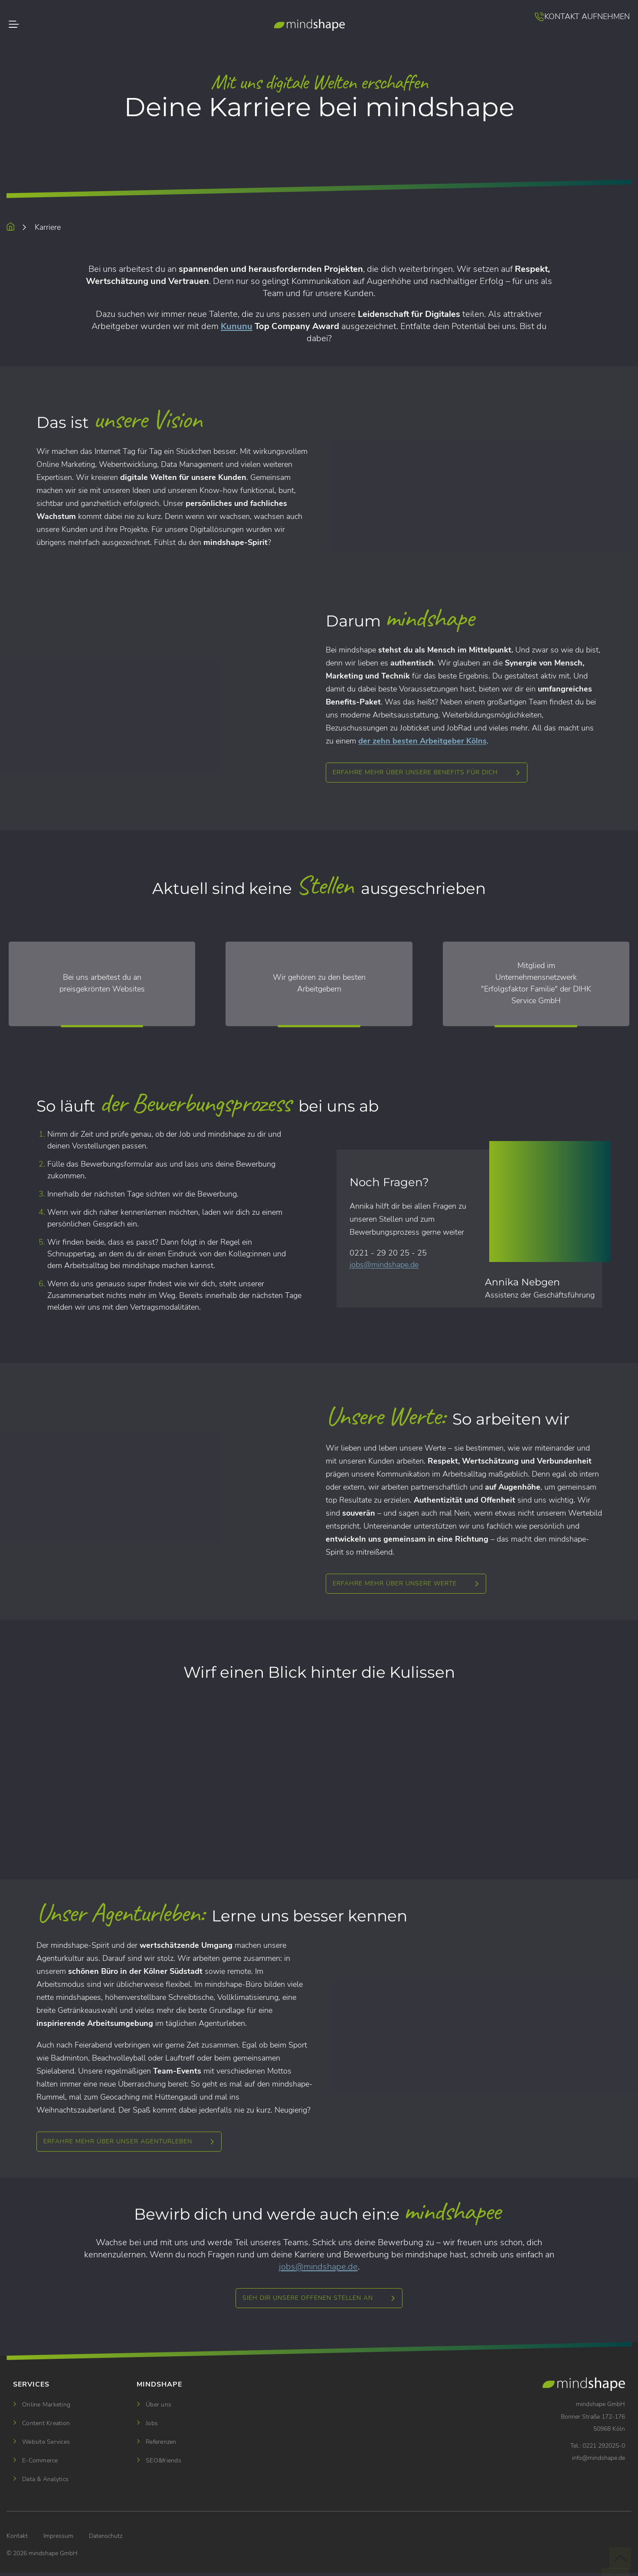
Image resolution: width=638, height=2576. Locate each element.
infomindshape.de (598, 2458)
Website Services (46, 2442)
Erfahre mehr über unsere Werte (395, 1583)
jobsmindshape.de (384, 1264)
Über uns (158, 2404)
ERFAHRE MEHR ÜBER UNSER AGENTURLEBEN (117, 2141)
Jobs (152, 2423)
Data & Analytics (45, 2479)
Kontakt (17, 2536)
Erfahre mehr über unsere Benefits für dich (415, 772)
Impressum (58, 2536)
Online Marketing (46, 2404)
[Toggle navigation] (34, 25)
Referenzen (161, 2442)
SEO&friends (163, 2460)
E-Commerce (40, 2460)
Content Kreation (46, 2423)
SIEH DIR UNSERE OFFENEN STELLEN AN (307, 2298)
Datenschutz (105, 2536)
